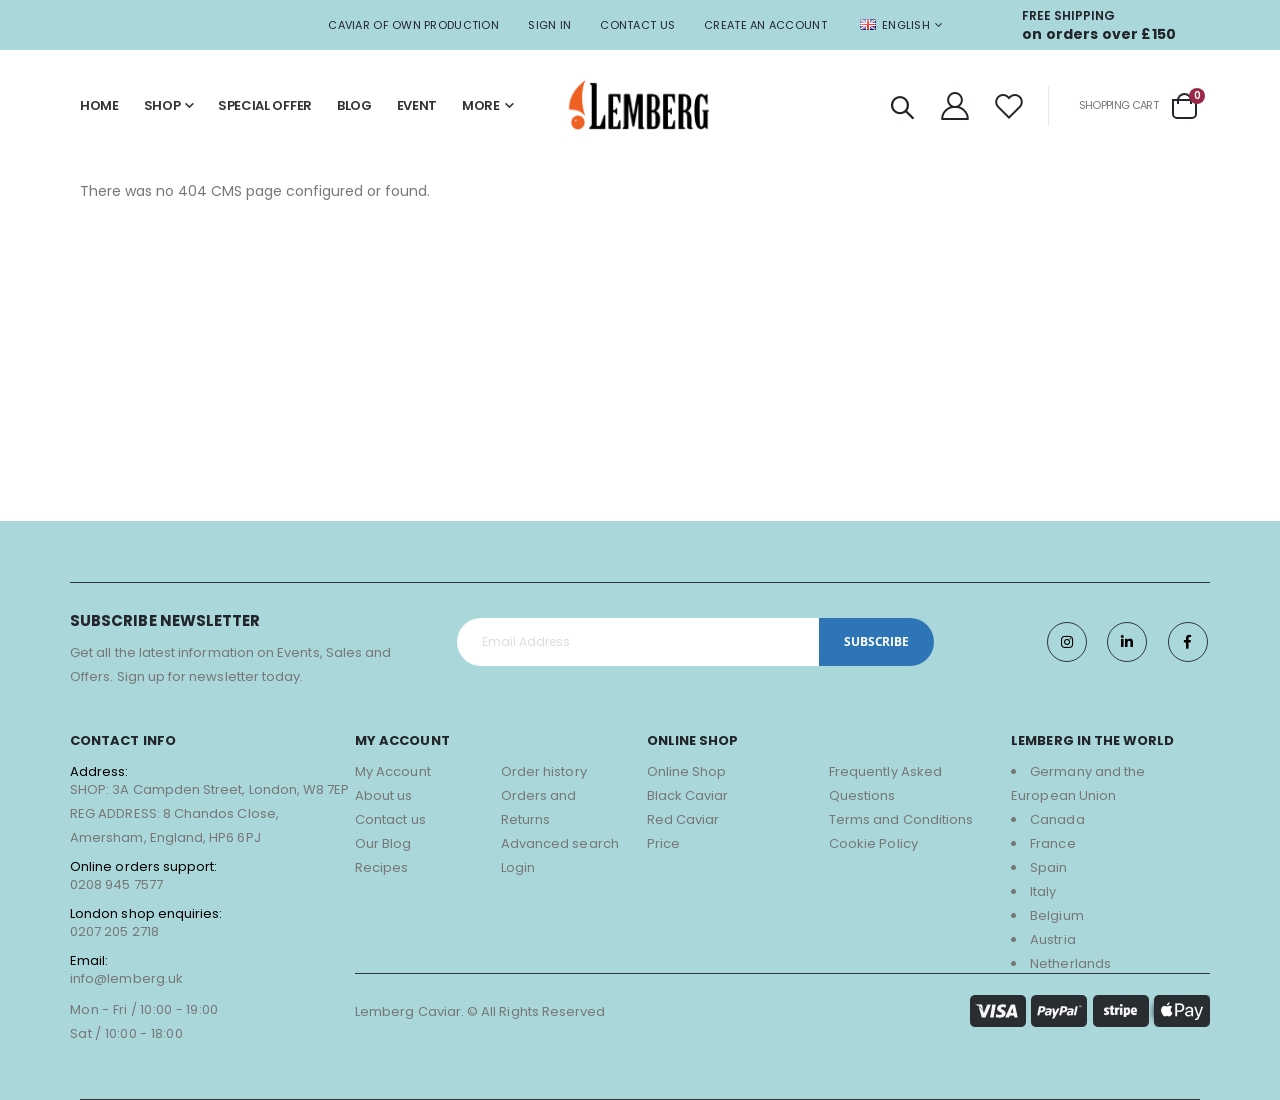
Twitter (1127, 642)
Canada (1057, 819)
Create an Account (765, 25)
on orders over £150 (1099, 34)
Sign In (549, 25)
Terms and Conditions (901, 819)
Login (518, 867)
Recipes (381, 867)
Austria (1052, 939)
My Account (393, 771)
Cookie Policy (873, 843)
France (1052, 843)
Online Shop (687, 771)
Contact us (390, 819)
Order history (544, 771)
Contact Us (637, 25)
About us (384, 795)
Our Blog (383, 843)
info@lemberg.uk (126, 978)
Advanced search (560, 843)
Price (663, 843)
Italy (1043, 891)
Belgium (1056, 915)
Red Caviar (683, 819)
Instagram (1066, 642)
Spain (1048, 867)
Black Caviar (688, 795)
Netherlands (1070, 963)
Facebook (1188, 642)
